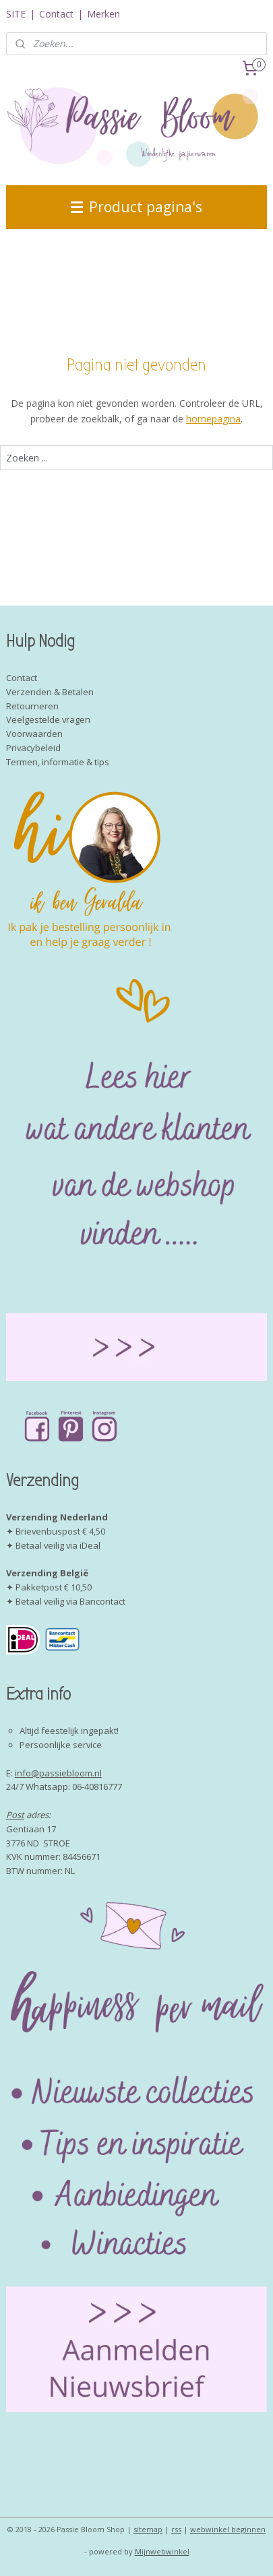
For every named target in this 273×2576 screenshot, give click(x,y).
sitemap (147, 2529)
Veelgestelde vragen (48, 719)
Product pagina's (136, 206)
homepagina (213, 418)
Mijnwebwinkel (162, 2551)
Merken (103, 13)
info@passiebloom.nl (58, 1773)
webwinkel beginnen (228, 2529)
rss (176, 2529)
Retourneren (32, 706)
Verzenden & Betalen (50, 692)
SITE (16, 13)
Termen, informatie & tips (57, 762)
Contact (56, 13)
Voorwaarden (34, 734)
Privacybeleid (33, 748)
